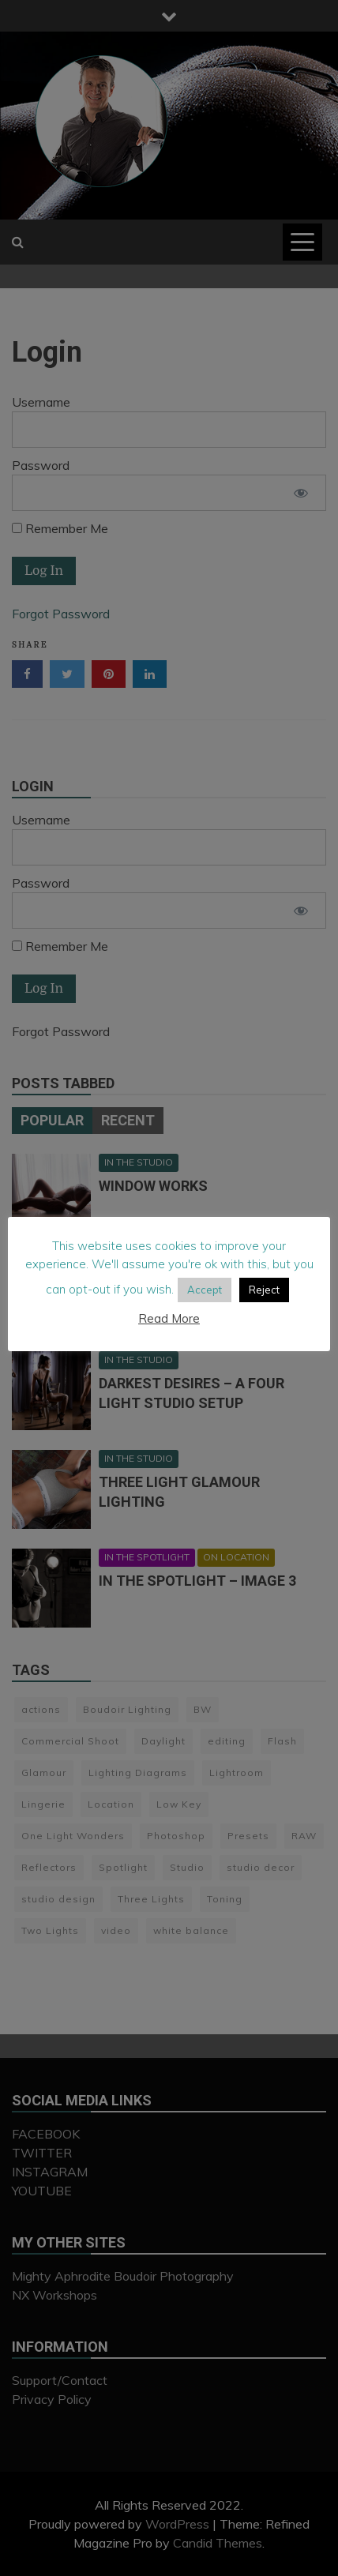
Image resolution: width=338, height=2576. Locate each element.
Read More (169, 1331)
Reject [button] (264, 1302)
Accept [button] (204, 1302)
